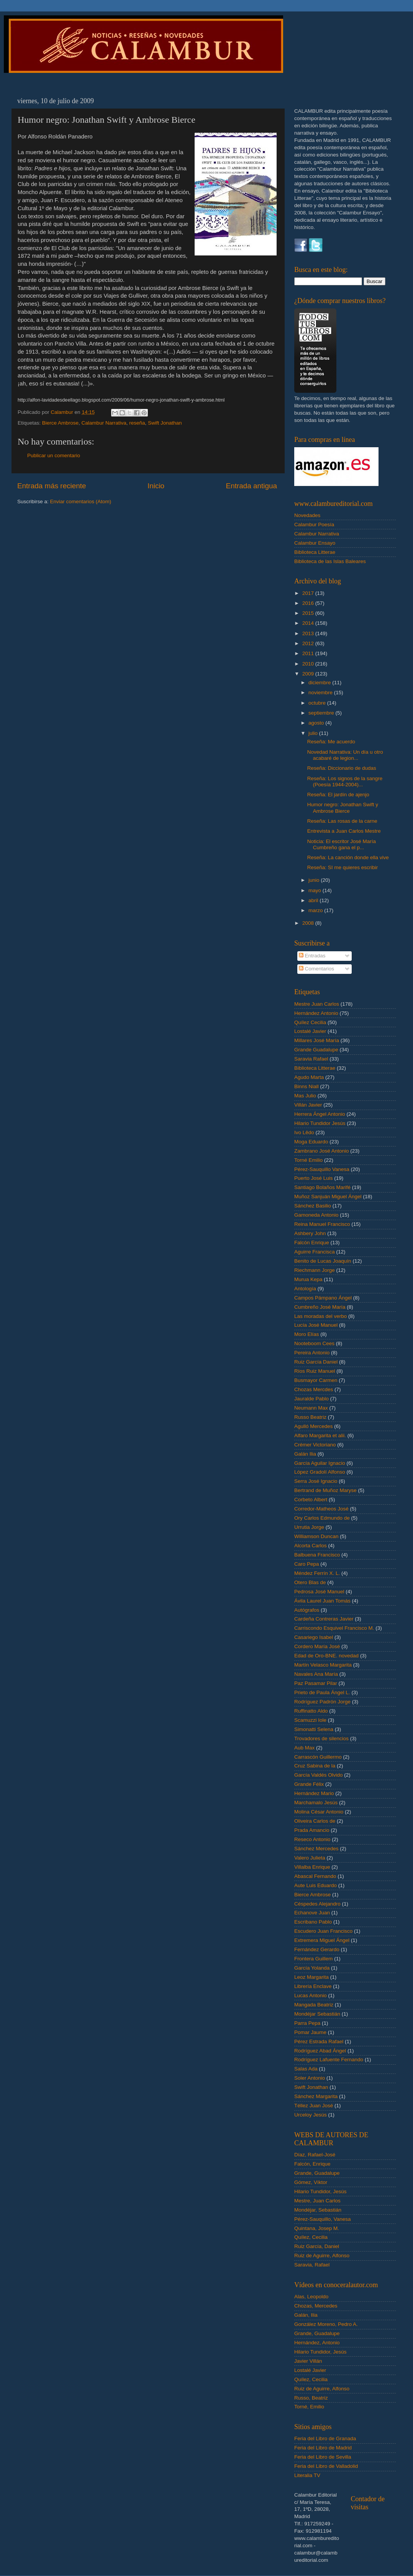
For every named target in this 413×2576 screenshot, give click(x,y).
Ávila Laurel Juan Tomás (322, 1601)
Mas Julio (305, 1096)
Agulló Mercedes (313, 1426)
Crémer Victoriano (315, 1445)
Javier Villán (308, 2361)
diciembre (320, 682)
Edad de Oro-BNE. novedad (326, 1656)
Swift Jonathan (165, 423)
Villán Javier (308, 1105)
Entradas (312, 956)
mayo (315, 890)
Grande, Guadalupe (317, 2173)
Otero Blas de (310, 1582)
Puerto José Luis (313, 1178)
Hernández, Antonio (317, 2342)
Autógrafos (306, 1610)
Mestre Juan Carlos (316, 1004)
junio (314, 880)
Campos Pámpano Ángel (323, 1298)
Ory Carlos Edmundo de (322, 1518)
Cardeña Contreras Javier (324, 1619)
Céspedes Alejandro (317, 1904)
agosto (316, 723)
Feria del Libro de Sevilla (322, 2457)
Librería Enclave (313, 1986)
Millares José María (316, 1040)
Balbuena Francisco (317, 1555)
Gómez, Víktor (310, 2182)
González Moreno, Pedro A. (326, 2324)
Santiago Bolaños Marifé (322, 1187)
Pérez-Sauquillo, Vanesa (322, 2219)
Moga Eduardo (311, 1142)
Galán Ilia (305, 1454)
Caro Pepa (306, 1564)
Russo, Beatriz (311, 2398)
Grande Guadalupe (316, 1049)
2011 (308, 653)
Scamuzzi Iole (310, 1720)
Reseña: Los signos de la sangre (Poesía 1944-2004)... (345, 781)
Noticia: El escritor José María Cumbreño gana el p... (341, 844)
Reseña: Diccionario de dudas (341, 768)
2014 (308, 623)
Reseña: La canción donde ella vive (348, 857)
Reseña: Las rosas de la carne (342, 821)
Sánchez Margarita (316, 2096)
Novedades (307, 515)
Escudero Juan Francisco (323, 1931)
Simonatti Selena (313, 1729)
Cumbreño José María (320, 1307)
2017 (308, 593)
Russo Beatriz (310, 1417)
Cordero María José (317, 1646)
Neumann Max (311, 1408)
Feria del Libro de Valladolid (326, 2466)
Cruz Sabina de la (314, 1766)
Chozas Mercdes (313, 1389)
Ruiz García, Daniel (316, 2246)
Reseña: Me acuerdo (331, 741)
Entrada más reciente (51, 486)
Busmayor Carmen (316, 1380)
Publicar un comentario (53, 455)
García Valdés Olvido (318, 1775)
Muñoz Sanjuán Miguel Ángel (328, 1196)
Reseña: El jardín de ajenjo (338, 794)
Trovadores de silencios (321, 1738)
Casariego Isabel (313, 1637)
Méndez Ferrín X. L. (317, 1573)
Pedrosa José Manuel (319, 1591)
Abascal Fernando (315, 1876)
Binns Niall (306, 1086)
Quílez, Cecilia (311, 2237)
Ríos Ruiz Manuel (314, 1371)
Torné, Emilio (309, 2407)
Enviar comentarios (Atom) (80, 501)
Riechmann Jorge (314, 1270)
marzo (316, 910)
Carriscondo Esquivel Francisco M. (334, 1628)
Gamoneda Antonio (316, 1215)
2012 (308, 643)
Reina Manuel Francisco (322, 1224)
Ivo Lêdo (304, 1132)
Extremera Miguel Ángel (321, 1940)
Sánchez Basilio (312, 1206)
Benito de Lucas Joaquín (322, 1261)
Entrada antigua (251, 486)
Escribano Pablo (313, 1922)
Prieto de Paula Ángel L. (322, 1692)
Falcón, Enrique (312, 2164)
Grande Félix (309, 1784)
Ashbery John (310, 1233)
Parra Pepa (307, 2023)
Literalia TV (307, 2475)
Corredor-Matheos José (321, 1509)
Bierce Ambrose (60, 423)
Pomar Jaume (310, 2032)
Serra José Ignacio (316, 1481)
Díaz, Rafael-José (314, 2155)
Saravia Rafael (311, 1059)
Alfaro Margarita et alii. (320, 1435)
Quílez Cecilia (310, 1022)
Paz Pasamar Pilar (315, 1683)
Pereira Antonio (311, 1353)
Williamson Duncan (316, 1536)
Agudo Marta (309, 1077)
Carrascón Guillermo (318, 1757)
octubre (317, 703)
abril (314, 900)
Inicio (156, 486)
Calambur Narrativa (104, 423)
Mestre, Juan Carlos (317, 2201)
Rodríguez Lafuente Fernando (328, 2059)
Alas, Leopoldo (311, 2296)
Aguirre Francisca (314, 1252)
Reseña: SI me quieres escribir (342, 867)
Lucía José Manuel (316, 1325)
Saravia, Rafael (311, 2265)
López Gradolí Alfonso (319, 1472)
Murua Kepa (308, 1279)
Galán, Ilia (306, 2315)
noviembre (321, 692)
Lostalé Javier (310, 1031)
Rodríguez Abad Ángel (320, 2051)
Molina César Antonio (318, 1812)
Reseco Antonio (312, 1839)
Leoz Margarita (311, 1977)
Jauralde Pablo (311, 1399)
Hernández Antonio (316, 1013)
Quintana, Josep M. (316, 2228)
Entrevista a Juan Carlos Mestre (344, 831)
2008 (308, 923)
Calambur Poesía (314, 524)
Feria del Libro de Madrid (323, 2448)
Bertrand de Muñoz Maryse (325, 1490)
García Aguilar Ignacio (319, 1463)
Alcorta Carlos (310, 1545)
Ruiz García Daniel (316, 1362)
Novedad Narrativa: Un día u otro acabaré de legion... (345, 755)
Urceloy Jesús (310, 2115)
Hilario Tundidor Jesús (320, 1123)
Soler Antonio (309, 2078)
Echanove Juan (312, 1913)
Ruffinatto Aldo (311, 1711)
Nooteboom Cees (314, 1343)
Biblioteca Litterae (314, 552)
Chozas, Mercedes (316, 2306)
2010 (308, 664)
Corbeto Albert (310, 1499)
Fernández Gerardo (316, 1949)
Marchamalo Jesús (316, 1802)
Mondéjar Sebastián (317, 2014)
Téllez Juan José (313, 2105)
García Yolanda (311, 1968)
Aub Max (304, 1748)
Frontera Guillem (313, 1959)
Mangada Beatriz (313, 2005)
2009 (308, 674)
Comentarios (316, 969)
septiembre (322, 713)
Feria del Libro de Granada (325, 2438)
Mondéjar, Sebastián (317, 2210)
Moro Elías (306, 1334)
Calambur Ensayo (314, 543)
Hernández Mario (314, 1793)
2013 (308, 633)
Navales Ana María (316, 1674)
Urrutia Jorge (309, 1527)
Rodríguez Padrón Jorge (322, 1702)
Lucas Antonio (310, 1995)
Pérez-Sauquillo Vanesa (321, 1169)
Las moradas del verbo (320, 1316)
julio (313, 733)
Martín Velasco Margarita (323, 1665)
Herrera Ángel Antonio (319, 1114)
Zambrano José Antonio (321, 1151)
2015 (308, 613)
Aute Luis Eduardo (315, 1885)
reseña (137, 423)
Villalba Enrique (312, 1867)
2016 (308, 603)
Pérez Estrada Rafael (318, 2041)
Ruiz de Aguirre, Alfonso (321, 2255)
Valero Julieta (309, 1858)
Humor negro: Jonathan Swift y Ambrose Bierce (342, 808)
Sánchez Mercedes (316, 1848)
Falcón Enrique (311, 1242)
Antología (305, 1288)
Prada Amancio (311, 1830)
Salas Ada (306, 2069)
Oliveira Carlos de (314, 1821)
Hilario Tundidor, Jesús (320, 2191)
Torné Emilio (308, 1160)
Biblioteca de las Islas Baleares (330, 561)
